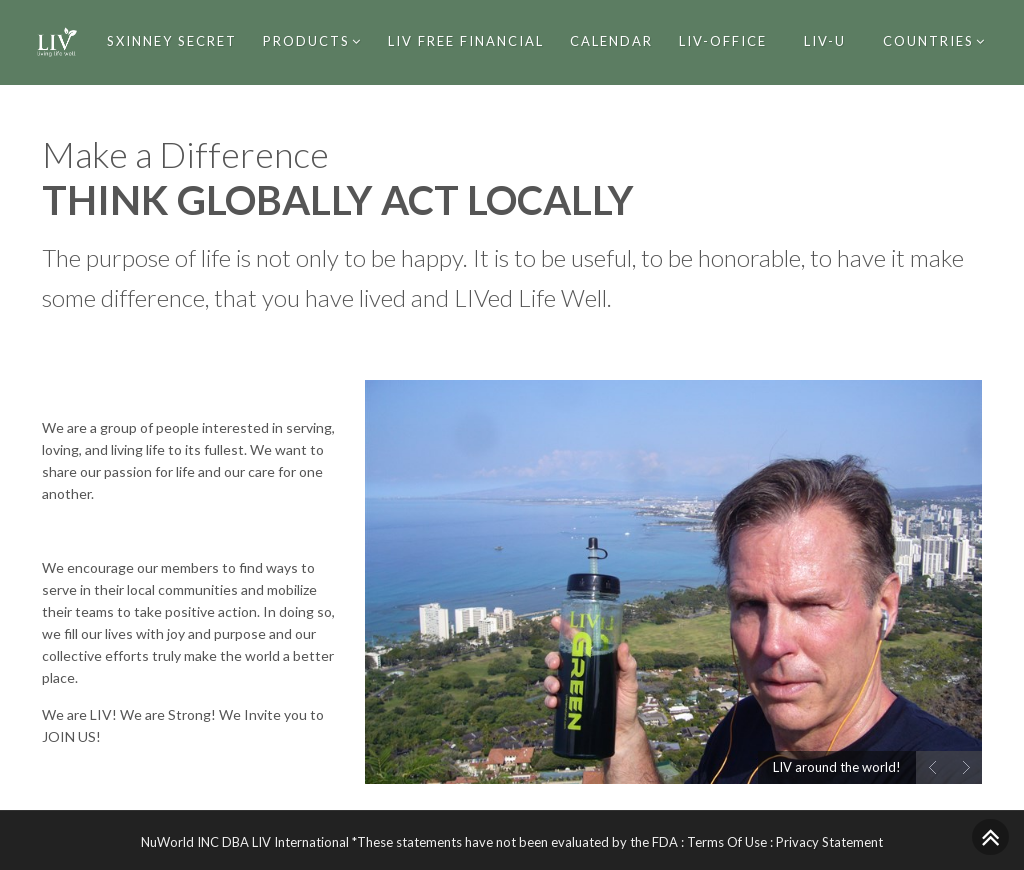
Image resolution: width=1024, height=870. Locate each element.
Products (312, 41)
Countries (934, 41)
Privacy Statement (829, 842)
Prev (932, 767)
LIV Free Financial (466, 41)
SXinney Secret (172, 41)
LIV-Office (723, 41)
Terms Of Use (727, 842)
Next (965, 767)
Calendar (611, 41)
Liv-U (825, 41)
